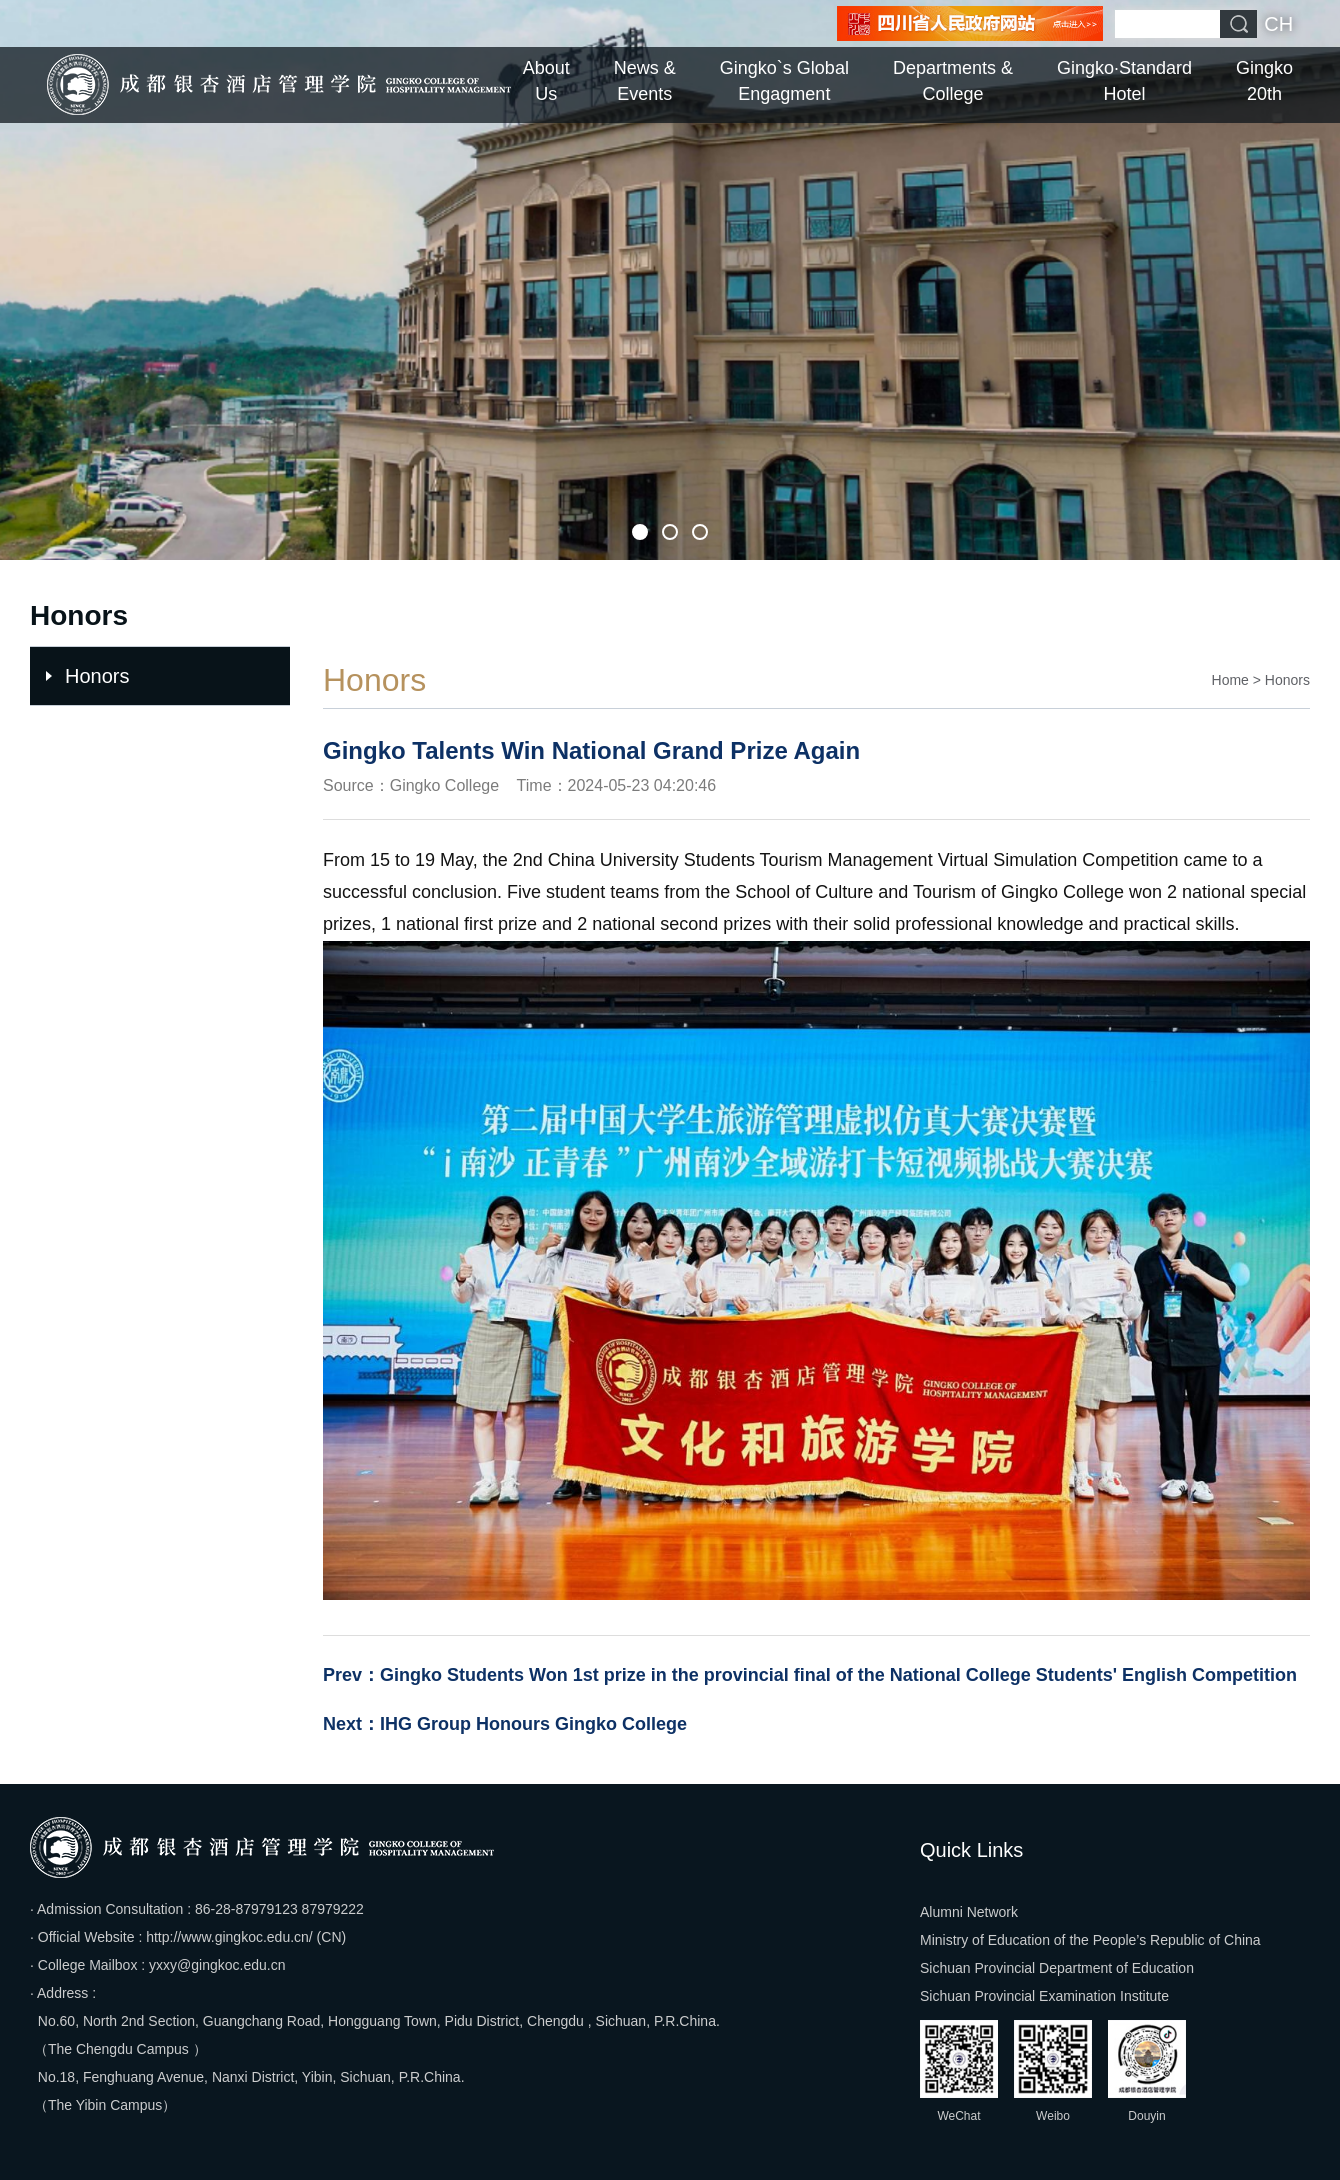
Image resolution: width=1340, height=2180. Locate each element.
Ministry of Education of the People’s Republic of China (1090, 1940)
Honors (97, 676)
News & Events (645, 81)
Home (1230, 680)
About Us (546, 81)
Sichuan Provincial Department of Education (1057, 1968)
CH (1278, 24)
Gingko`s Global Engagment (784, 81)
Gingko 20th (1264, 81)
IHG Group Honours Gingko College (533, 1724)
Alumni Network (969, 1912)
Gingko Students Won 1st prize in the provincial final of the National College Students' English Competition (838, 1675)
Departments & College (953, 81)
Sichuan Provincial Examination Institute (1044, 1996)
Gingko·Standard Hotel (1124, 81)
